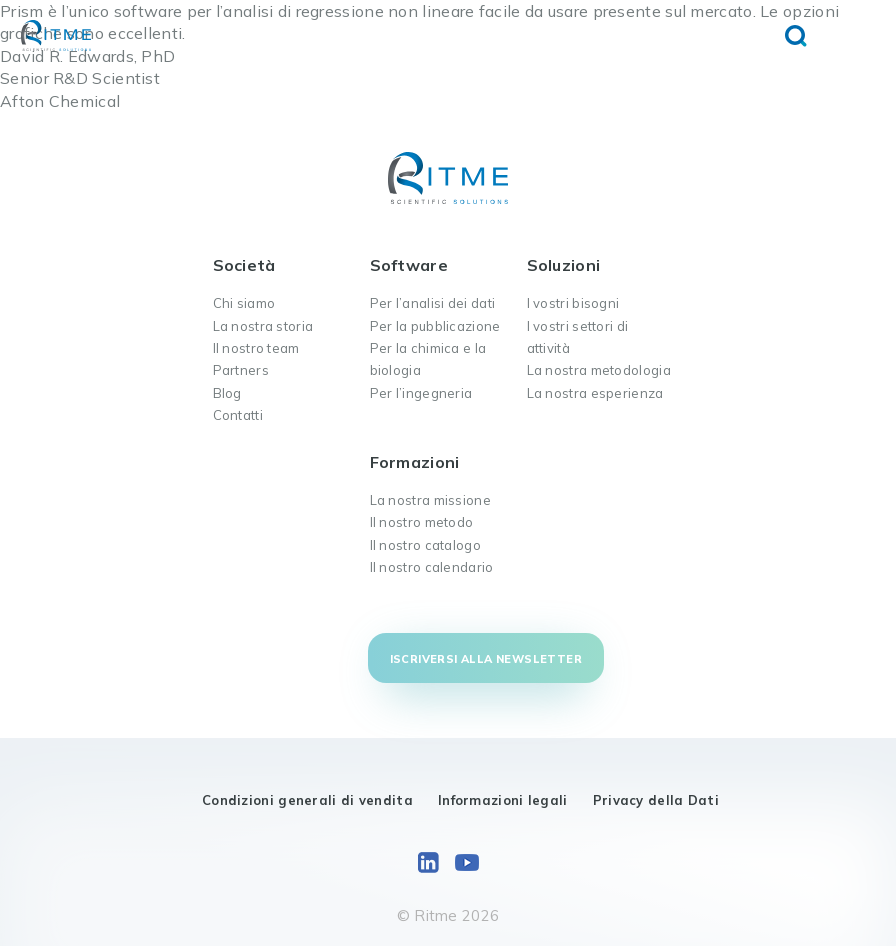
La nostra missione (430, 500)
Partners (241, 370)
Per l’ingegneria (421, 393)
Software (409, 265)
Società (244, 265)
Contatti (238, 415)
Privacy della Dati (656, 800)
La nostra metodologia (599, 370)
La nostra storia (263, 326)
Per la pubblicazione (435, 326)
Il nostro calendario (432, 567)
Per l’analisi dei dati (433, 303)
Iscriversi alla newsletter (486, 659)
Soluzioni (564, 265)
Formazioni (415, 462)
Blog (227, 393)
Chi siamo (244, 303)
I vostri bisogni (573, 303)
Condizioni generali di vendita (307, 800)
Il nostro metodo (422, 522)
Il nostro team (256, 348)
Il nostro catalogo (425, 545)
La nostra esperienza (595, 393)
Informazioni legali (503, 800)
